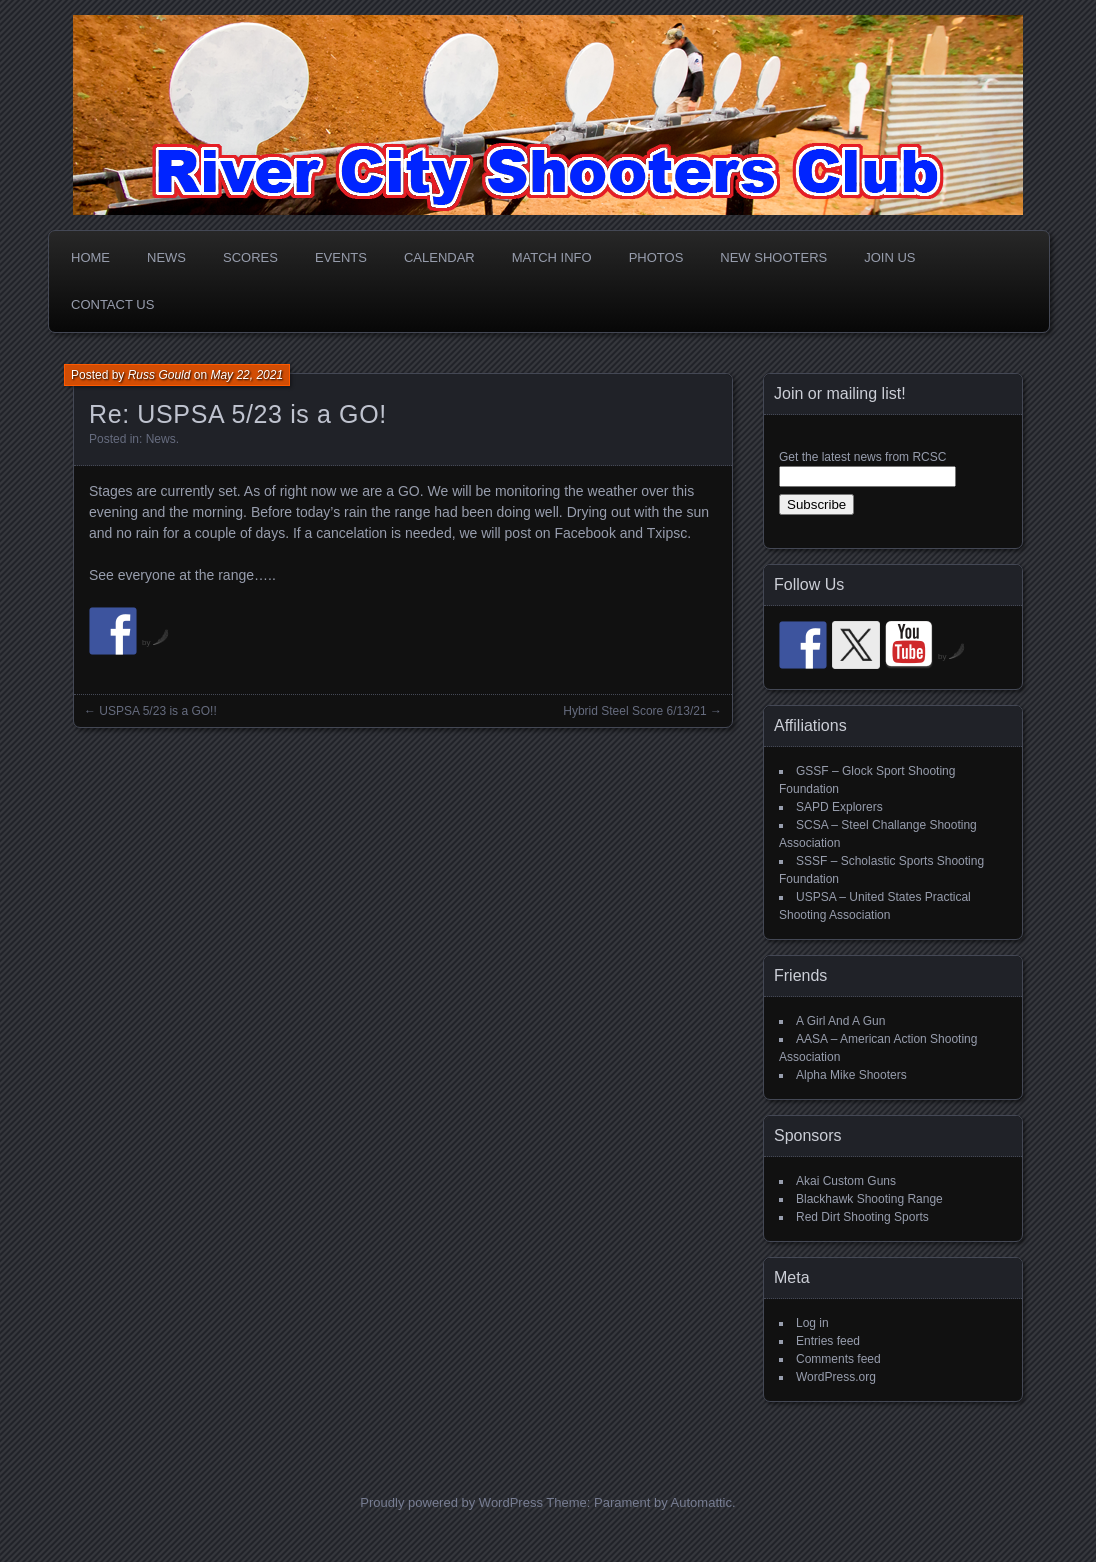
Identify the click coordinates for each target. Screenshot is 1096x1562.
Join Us (889, 257)
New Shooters (773, 257)
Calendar (439, 257)
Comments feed (838, 1359)
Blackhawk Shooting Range (869, 1199)
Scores (250, 257)
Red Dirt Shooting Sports (862, 1217)
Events (341, 257)
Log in (812, 1323)
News (166, 257)
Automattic (701, 1502)
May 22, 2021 (246, 375)
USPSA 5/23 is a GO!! (157, 711)
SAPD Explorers (839, 807)
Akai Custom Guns (846, 1181)
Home (90, 257)
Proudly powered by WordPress (451, 1502)
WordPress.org (836, 1377)
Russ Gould (159, 375)
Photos (656, 257)
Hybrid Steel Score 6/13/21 (634, 711)
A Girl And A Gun (840, 1021)
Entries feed (828, 1341)
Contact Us (112, 304)
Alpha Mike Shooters (851, 1075)
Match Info (552, 257)
